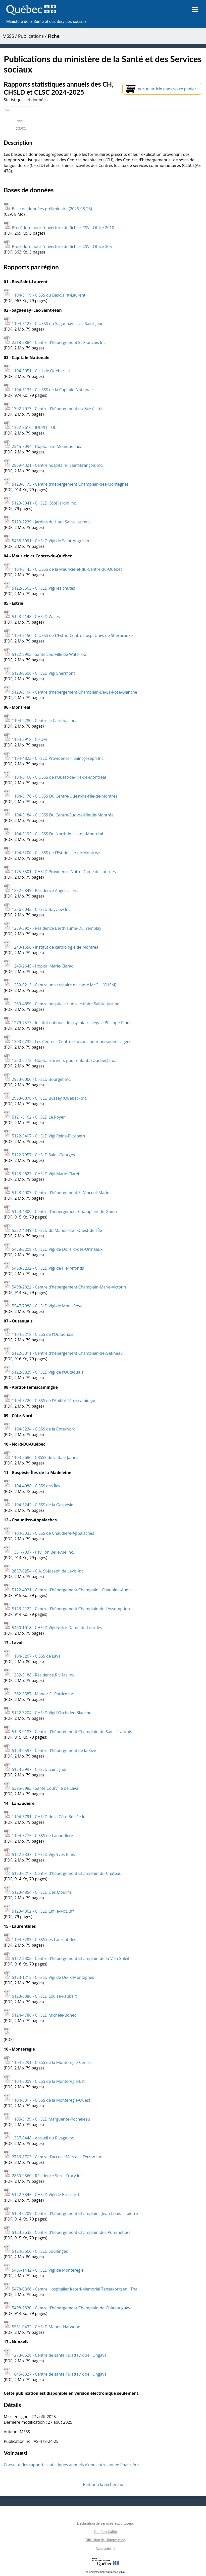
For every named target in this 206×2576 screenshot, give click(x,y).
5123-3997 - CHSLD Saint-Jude (36, 1769)
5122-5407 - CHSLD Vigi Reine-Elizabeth (44, 1136)
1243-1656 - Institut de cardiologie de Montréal (51, 947)
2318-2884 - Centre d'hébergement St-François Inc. (55, 342)
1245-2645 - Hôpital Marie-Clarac (38, 966)
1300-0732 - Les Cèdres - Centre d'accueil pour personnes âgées (67, 1041)
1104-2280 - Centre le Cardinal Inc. (40, 720)
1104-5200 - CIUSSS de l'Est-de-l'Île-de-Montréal (52, 852)
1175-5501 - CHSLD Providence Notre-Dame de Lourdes (60, 871)
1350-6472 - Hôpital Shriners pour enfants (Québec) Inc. (60, 1060)
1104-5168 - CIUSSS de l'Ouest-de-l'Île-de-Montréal (55, 777)
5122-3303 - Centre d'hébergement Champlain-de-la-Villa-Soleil (66, 1958)
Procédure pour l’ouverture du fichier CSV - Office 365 (58, 246)
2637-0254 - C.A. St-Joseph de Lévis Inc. (44, 1571)
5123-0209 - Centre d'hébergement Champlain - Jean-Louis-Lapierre (71, 2213)
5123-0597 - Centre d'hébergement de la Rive (50, 1750)
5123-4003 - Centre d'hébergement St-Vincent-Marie (56, 1192)
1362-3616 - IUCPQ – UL (30, 427)
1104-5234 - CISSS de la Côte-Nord (40, 1429)
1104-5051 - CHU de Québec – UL (39, 371)
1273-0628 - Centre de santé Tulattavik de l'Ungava (55, 2355)
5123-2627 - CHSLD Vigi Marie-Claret (41, 1173)
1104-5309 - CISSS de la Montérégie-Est (44, 2081)
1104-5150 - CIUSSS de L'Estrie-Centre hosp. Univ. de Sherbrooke (68, 635)
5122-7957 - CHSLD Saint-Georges (39, 1155)
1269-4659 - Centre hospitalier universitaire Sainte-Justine (61, 1004)
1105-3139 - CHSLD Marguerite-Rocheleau (47, 2119)
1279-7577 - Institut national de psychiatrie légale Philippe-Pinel (67, 1022)
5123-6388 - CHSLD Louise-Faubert (40, 1996)
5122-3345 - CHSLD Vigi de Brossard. (42, 2194)
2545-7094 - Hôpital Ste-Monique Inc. (42, 446)
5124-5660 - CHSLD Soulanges (36, 2251)
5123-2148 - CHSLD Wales (32, 616)
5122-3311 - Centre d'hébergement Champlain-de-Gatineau (63, 1353)
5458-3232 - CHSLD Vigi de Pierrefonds (44, 1268)
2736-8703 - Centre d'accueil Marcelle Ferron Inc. (53, 2157)
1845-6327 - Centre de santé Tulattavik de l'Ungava (55, 2374)
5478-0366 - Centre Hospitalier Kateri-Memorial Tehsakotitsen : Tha (70, 2289)
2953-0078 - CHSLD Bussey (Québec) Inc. (45, 1098)
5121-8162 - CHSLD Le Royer (34, 1117)
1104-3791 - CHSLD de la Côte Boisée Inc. (46, 1816)
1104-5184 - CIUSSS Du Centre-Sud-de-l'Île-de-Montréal (59, 815)
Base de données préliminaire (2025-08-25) (48, 208)
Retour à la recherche (103, 2484)
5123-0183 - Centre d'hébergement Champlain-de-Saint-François (68, 1731)
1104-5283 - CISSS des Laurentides (40, 1939)
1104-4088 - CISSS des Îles (32, 1486)
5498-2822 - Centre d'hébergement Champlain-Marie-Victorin (65, 1287)
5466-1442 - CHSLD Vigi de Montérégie (44, 2270)
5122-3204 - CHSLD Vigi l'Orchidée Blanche (47, 1712)
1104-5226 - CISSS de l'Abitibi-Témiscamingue (50, 1400)
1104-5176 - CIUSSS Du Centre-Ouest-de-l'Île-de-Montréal (61, 796)
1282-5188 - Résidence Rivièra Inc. (39, 1675)
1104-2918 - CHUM (25, 739)
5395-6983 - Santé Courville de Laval (41, 1788)
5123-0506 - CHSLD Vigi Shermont (39, 673)
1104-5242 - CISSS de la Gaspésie (38, 1505)
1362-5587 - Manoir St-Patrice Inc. (39, 1694)
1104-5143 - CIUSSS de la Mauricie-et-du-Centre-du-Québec (63, 569)
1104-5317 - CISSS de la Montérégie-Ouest (47, 2100)
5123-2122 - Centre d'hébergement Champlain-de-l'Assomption (67, 1609)
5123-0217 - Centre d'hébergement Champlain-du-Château (63, 1873)
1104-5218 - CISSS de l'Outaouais (38, 1334)
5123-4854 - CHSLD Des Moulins (38, 1892)
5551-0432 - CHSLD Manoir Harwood (42, 2327)
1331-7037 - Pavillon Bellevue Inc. (39, 1552)
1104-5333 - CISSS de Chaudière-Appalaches (49, 1533)
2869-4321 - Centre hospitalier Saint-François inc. (53, 465)
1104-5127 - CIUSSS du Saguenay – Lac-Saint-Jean (54, 323)
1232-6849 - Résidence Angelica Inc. (41, 890)
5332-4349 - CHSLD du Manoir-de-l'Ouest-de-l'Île (53, 1230)
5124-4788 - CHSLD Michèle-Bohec (40, 2015)
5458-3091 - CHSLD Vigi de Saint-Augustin (46, 541)
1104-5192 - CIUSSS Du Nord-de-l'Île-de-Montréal (53, 834)
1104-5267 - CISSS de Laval (33, 1656)
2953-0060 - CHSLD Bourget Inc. (37, 1079)
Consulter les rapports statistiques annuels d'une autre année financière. (72, 2464)
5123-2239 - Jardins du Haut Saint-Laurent (47, 522)
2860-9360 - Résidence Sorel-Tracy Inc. (43, 2175)
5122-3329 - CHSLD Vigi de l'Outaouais (43, 1372)
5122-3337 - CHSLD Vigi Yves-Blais (39, 1854)
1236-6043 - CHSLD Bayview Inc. (38, 909)
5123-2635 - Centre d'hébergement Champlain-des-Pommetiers (67, 2232)
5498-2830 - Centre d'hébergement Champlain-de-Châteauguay (67, 2308)
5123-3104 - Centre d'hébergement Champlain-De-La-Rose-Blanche (70, 692)
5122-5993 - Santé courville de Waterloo (45, 654)
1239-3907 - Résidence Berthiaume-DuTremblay (52, 928)
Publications (31, 36)
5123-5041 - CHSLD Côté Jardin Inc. (40, 503)
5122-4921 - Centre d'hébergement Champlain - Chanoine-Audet (68, 1590)
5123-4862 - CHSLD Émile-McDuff (39, 1911)
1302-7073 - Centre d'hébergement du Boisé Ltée (54, 408)
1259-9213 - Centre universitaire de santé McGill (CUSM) (60, 985)
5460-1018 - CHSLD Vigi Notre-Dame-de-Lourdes (53, 1627)
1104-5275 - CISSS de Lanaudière (38, 1835)
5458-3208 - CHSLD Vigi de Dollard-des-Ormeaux (53, 1249)
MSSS (8, 36)
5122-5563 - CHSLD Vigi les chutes (39, 588)
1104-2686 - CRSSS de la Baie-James (41, 1457)
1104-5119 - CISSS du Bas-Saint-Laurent (44, 295)
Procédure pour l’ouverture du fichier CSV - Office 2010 (59, 227)
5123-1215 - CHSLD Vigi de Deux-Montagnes (49, 1977)
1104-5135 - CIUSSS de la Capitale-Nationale (49, 389)
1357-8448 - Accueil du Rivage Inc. (39, 2138)
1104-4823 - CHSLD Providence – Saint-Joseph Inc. (54, 758)
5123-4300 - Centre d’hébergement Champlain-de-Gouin (60, 1211)
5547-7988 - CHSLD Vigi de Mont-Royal (43, 1306)
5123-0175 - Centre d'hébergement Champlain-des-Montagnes (66, 484)
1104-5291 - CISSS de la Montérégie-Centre (48, 2062)
